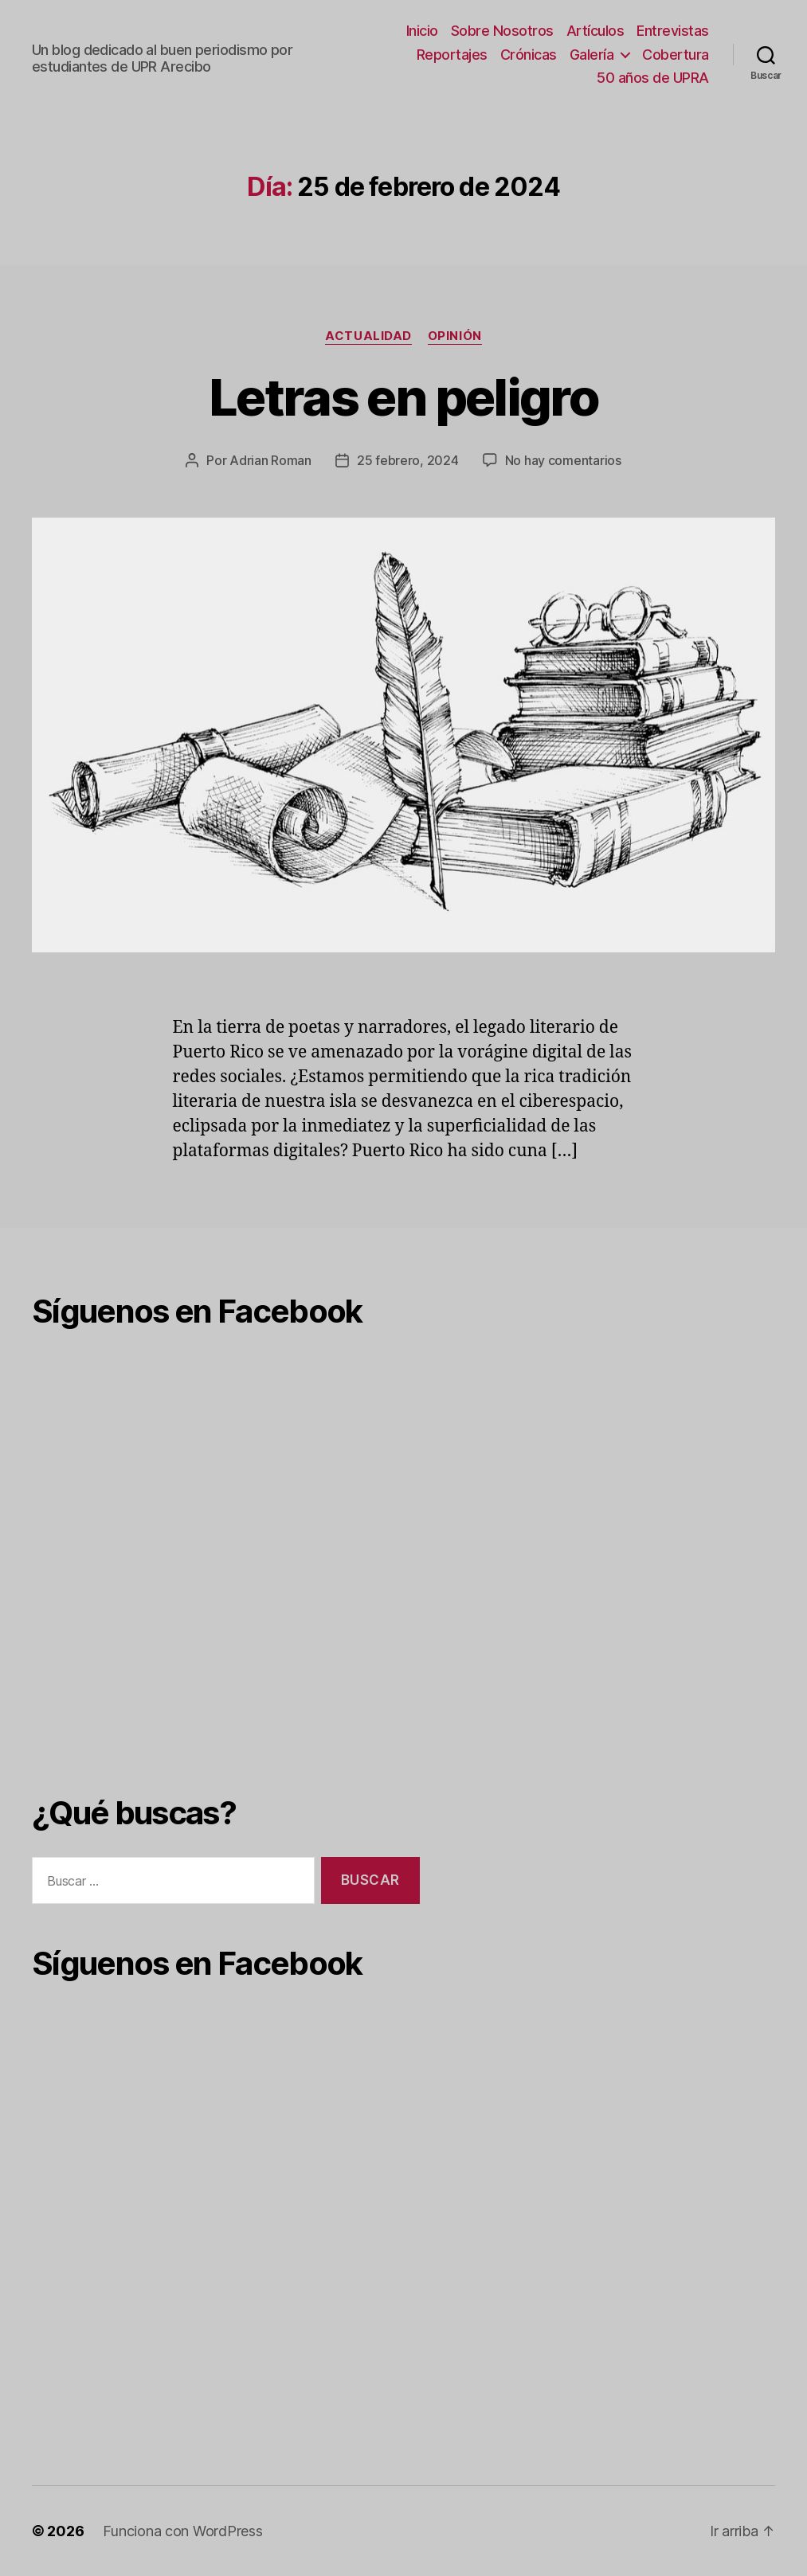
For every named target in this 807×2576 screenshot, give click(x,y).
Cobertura (675, 54)
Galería (592, 54)
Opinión (455, 336)
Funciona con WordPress (182, 2531)
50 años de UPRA (653, 77)
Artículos (595, 30)
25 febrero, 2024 (408, 460)
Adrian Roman (270, 460)
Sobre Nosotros (502, 30)
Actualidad (368, 336)
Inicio (422, 30)
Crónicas (528, 54)
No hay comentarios (563, 460)
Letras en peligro (403, 397)
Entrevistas (673, 30)
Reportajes (452, 54)
